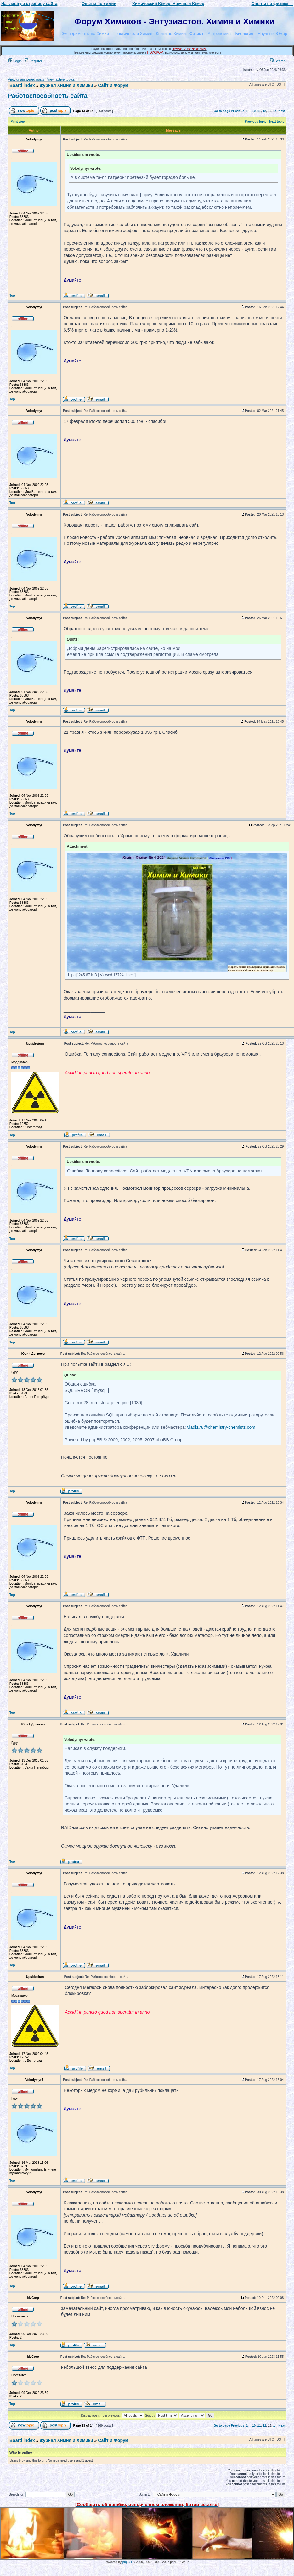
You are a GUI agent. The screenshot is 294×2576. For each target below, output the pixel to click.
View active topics (61, 79)
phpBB (127, 2562)
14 (275, 111)
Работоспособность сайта (48, 95)
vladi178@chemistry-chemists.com (221, 1427)
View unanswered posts (26, 79)
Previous (237, 111)
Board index (22, 85)
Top (12, 295)
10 (254, 111)
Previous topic (256, 121)
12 (264, 111)
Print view (18, 121)
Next (281, 111)
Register (33, 61)
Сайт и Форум (113, 85)
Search (278, 61)
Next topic (276, 121)
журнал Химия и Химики (66, 85)
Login (15, 61)
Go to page (222, 111)
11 (259, 111)
